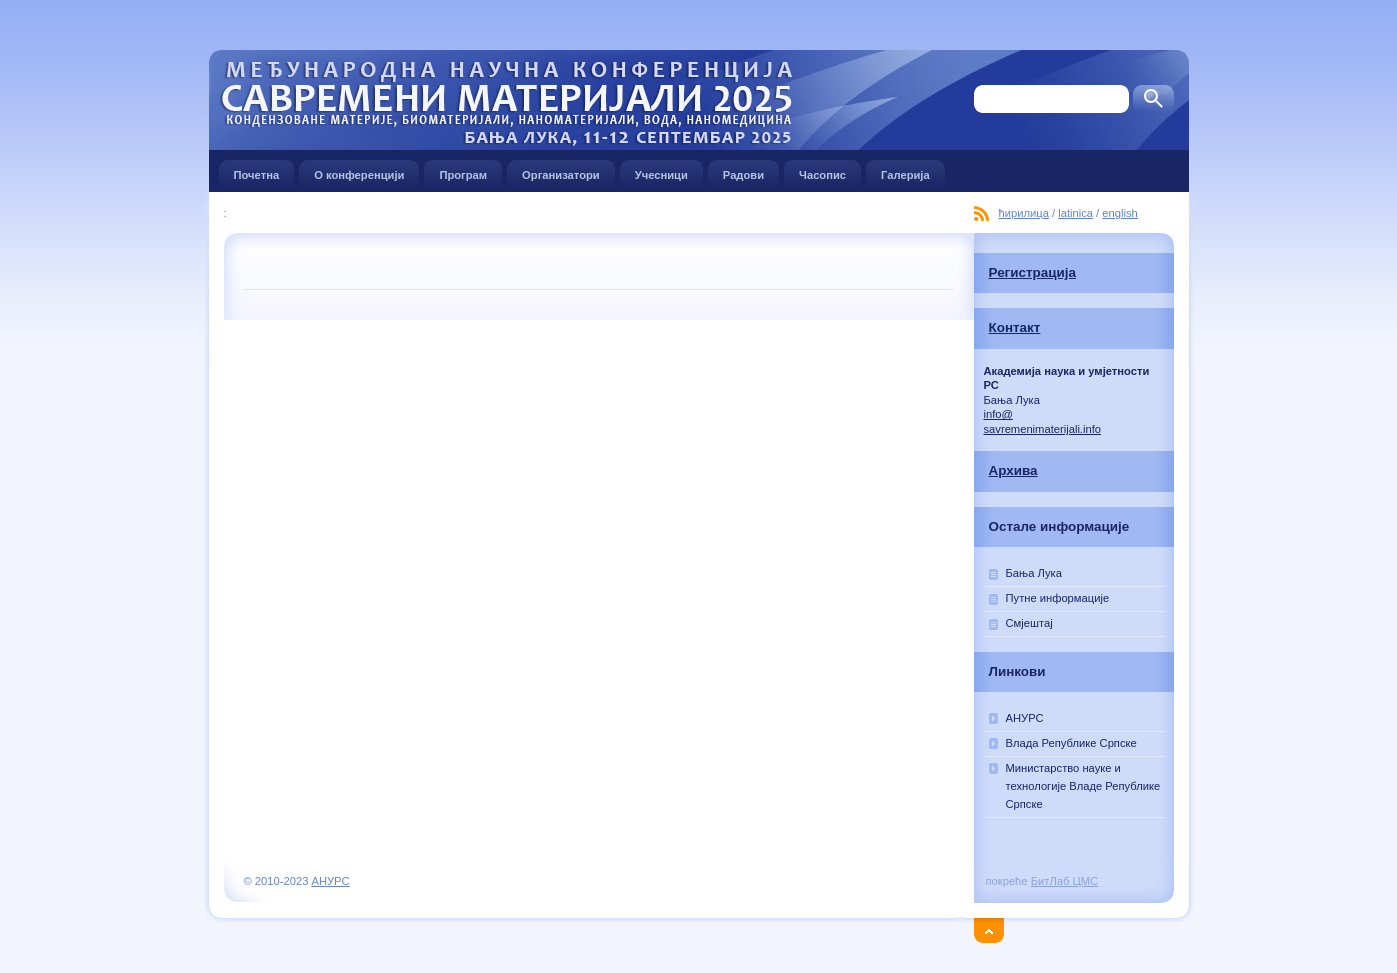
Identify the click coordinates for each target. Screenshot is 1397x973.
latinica (1075, 213)
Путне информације (1058, 598)
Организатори (561, 170)
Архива (1013, 470)
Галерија (905, 170)
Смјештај (1029, 623)
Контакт (1015, 327)
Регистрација (1032, 272)
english (1119, 213)
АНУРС (1025, 718)
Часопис (822, 170)
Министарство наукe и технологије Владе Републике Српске (1083, 786)
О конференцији (359, 170)
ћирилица (1024, 213)
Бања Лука (1034, 573)
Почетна (257, 170)
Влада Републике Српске (1071, 743)
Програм (463, 170)
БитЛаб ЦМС (1064, 881)
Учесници (661, 170)
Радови (743, 170)
